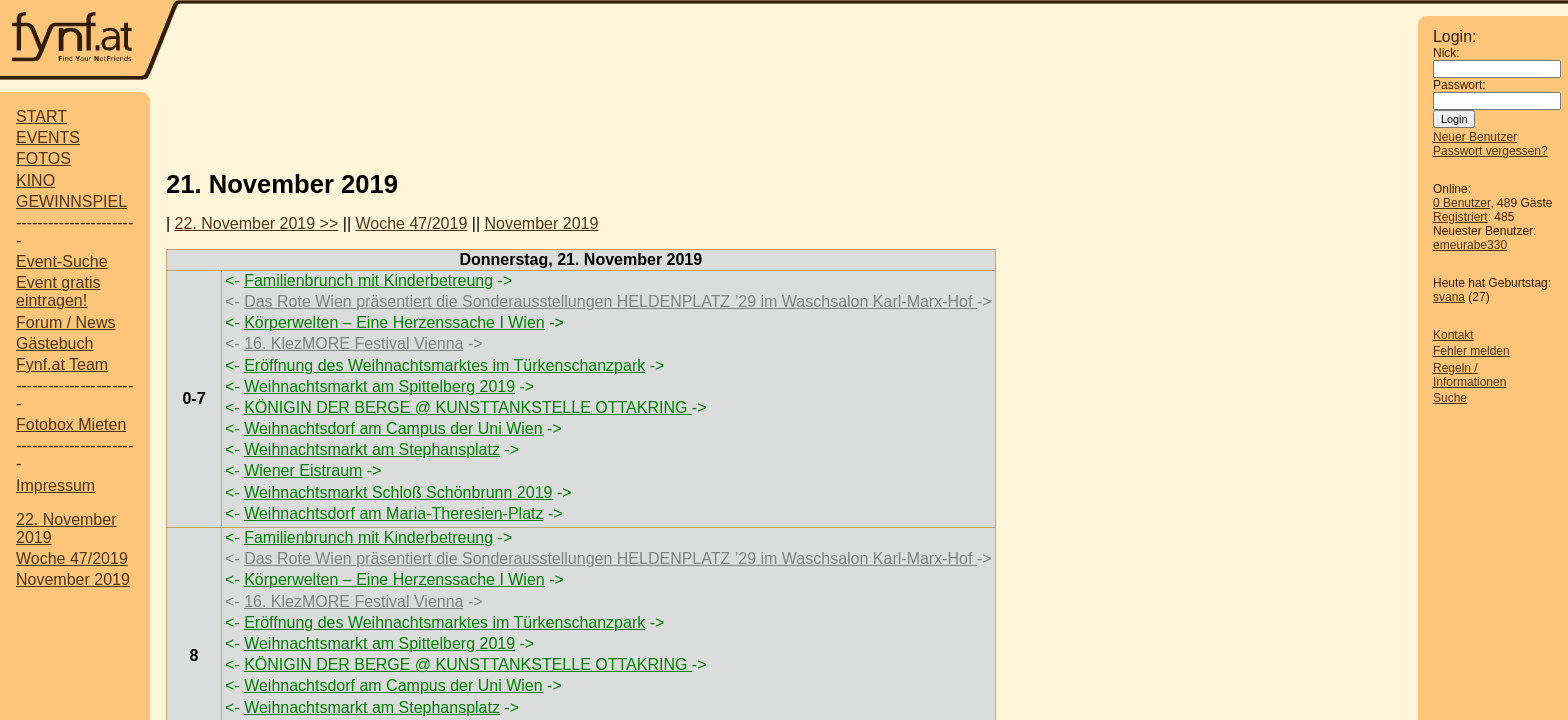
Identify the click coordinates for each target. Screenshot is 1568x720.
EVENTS (48, 137)
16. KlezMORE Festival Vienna (353, 343)
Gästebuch (54, 343)
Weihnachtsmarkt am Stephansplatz (372, 449)
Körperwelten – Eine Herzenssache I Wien (394, 322)
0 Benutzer (1461, 203)
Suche (1450, 398)
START (41, 116)
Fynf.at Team (62, 364)
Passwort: (1459, 85)
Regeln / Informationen (1469, 375)
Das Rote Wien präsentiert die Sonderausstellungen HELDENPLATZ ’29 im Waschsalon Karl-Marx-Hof (610, 301)
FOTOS (43, 158)
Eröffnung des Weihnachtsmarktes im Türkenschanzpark (444, 365)
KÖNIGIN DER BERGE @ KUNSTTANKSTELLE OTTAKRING (468, 407)
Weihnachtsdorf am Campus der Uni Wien (393, 428)
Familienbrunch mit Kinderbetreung (368, 280)
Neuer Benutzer (1475, 137)
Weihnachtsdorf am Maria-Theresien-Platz (393, 513)
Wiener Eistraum (303, 470)
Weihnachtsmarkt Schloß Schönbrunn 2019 (398, 492)
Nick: (1446, 53)
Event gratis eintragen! (58, 291)
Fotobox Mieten (71, 424)
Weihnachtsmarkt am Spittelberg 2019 (379, 386)
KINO (35, 180)
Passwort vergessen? (1490, 151)
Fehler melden (1471, 351)
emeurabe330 (1470, 245)
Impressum (55, 485)
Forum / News (66, 322)
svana (1449, 297)
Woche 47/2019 (72, 558)
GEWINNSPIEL (71, 201)
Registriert (1460, 217)
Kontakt (1453, 335)
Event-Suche (62, 261)
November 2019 (73, 579)
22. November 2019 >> (257, 223)
